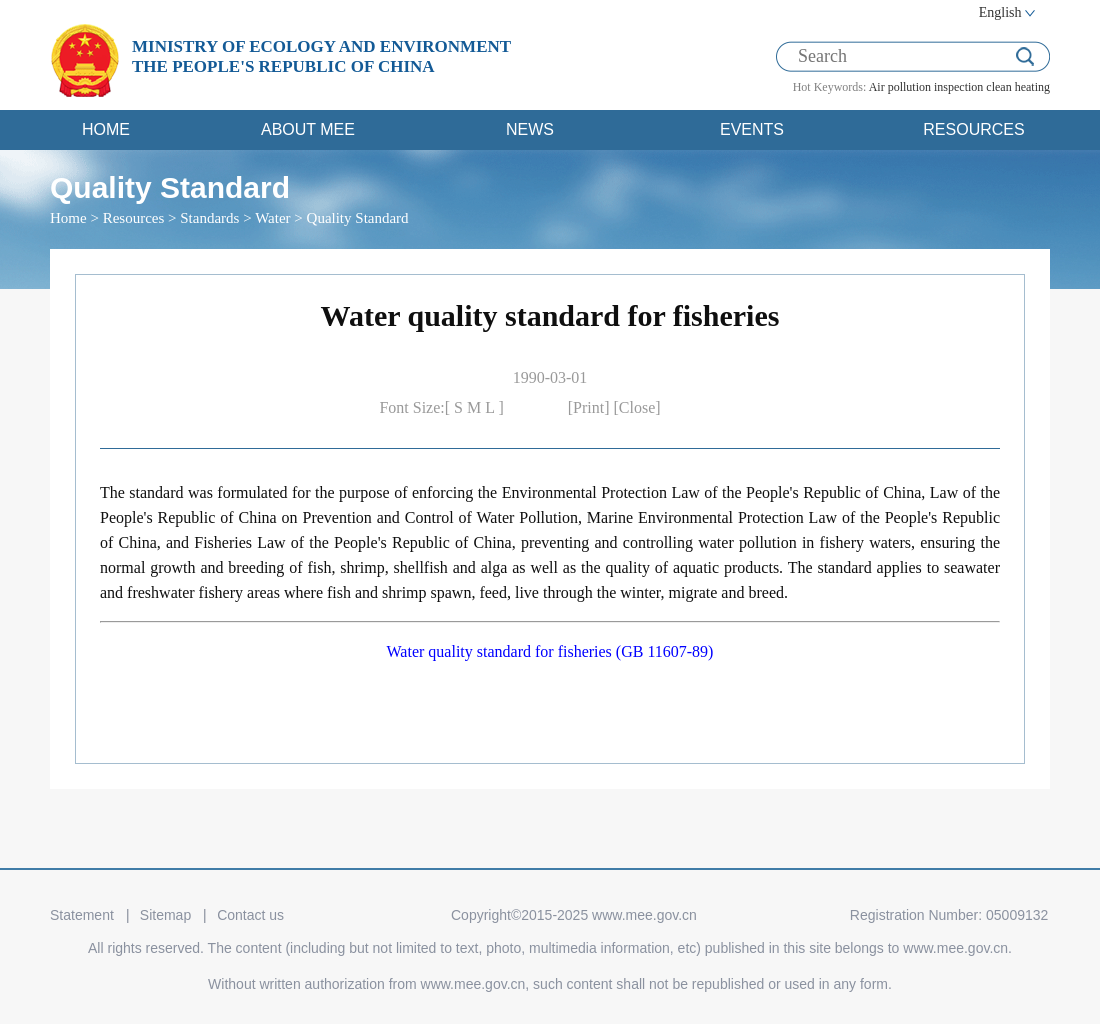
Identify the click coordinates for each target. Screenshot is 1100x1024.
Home (68, 218)
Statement (82, 915)
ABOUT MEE (308, 129)
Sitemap (165, 915)
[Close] (637, 407)
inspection (958, 87)
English (1000, 12)
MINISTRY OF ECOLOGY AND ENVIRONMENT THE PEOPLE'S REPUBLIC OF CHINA (321, 56)
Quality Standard (358, 218)
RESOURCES (973, 129)
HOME (106, 129)
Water (272, 218)
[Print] (591, 407)
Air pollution (900, 87)
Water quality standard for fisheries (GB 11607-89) (550, 651)
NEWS (530, 129)
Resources (134, 218)
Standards (209, 218)
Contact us (250, 915)
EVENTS (752, 129)
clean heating (1018, 87)
